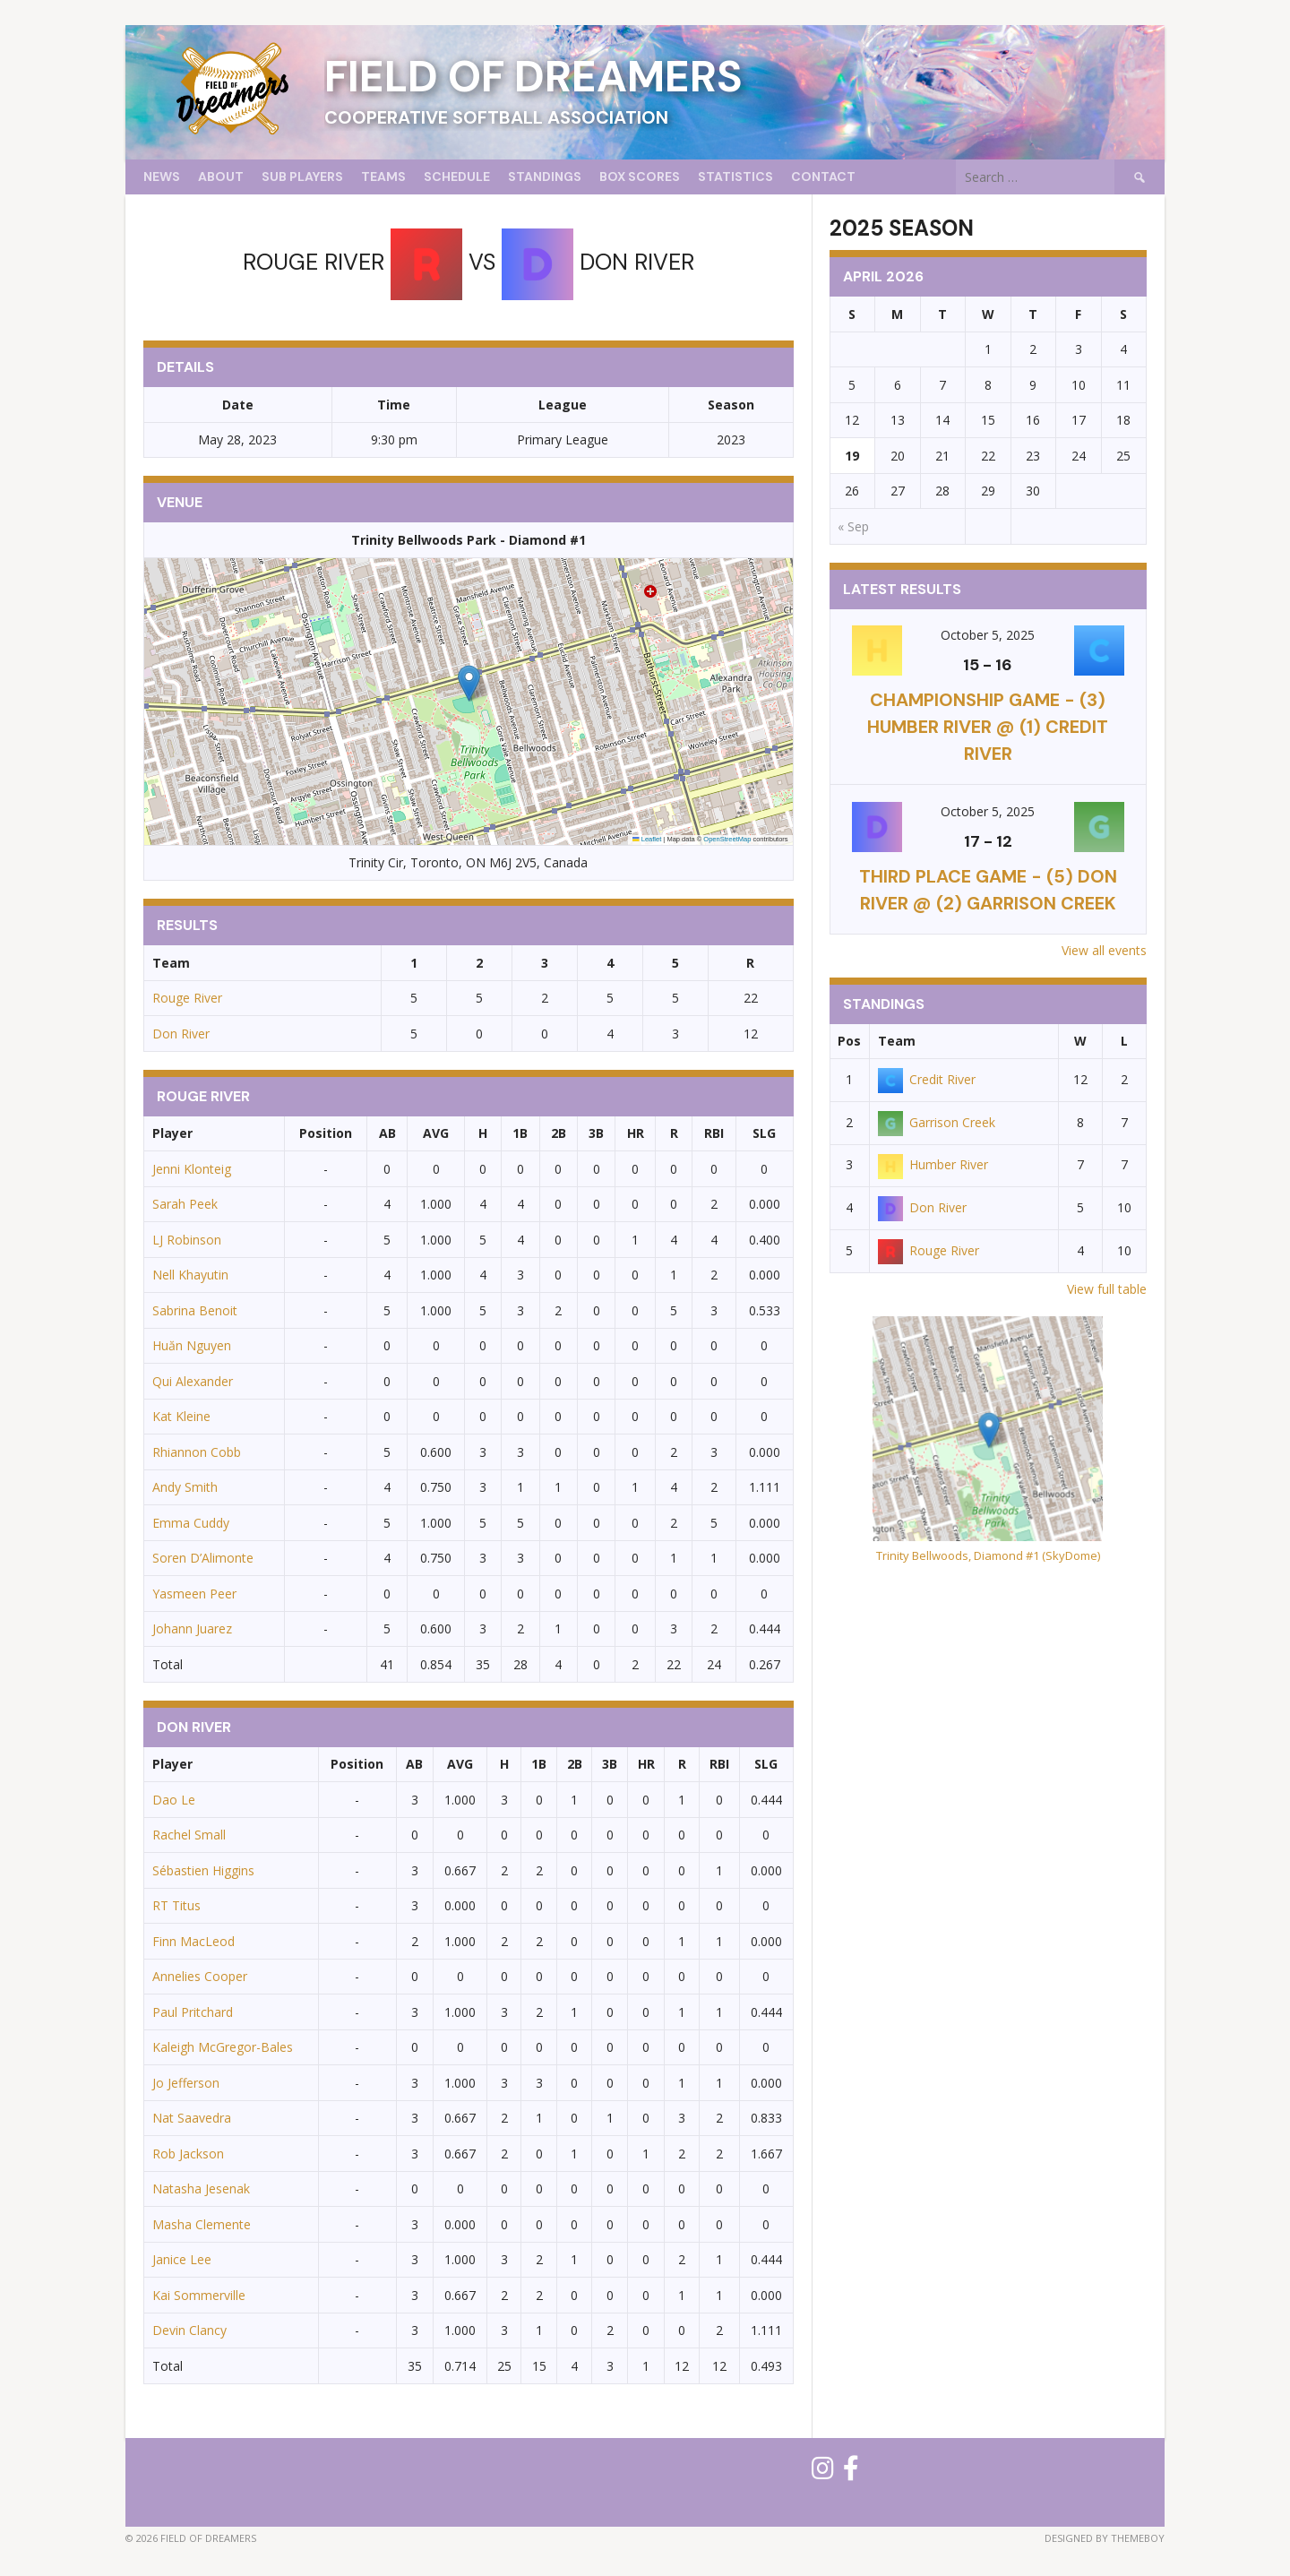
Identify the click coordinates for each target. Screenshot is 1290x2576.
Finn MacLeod (193, 1941)
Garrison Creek (936, 1122)
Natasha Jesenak (201, 2188)
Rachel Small (189, 1834)
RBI (714, 1133)
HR (635, 1133)
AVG (436, 1133)
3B (596, 1133)
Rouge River (187, 997)
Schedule (457, 176)
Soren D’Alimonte (203, 1557)
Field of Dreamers (533, 76)
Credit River (927, 1079)
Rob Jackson (188, 2153)
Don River (181, 1033)
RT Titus (176, 1905)
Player (172, 1133)
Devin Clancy (189, 2330)
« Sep (853, 526)
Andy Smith (185, 1486)
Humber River (933, 1164)
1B (520, 1133)
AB (387, 1133)
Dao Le (173, 1799)
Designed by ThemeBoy (1105, 2538)
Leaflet (646, 839)
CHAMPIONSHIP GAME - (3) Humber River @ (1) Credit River (987, 726)
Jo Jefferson (185, 2082)
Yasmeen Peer (194, 1593)
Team (897, 1040)
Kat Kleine (181, 1416)
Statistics (735, 176)
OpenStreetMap (727, 839)
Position (325, 1133)
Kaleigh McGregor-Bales (222, 2046)
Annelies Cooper (199, 1976)
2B (558, 1133)
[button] (469, 683)
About (221, 176)
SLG (764, 1133)
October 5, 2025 (988, 634)
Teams (383, 176)
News (161, 176)
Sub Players (302, 176)
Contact (823, 176)
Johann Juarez (192, 1628)
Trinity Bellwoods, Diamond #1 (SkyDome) (988, 1555)
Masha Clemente (201, 2224)
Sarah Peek (185, 1203)
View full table (1107, 1288)
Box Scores (639, 176)
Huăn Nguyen (191, 1345)
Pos (849, 1040)
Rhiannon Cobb (196, 1451)
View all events (1104, 950)
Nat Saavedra (191, 2117)
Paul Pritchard (192, 2011)
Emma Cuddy (190, 1522)
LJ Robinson (186, 1239)
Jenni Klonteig (191, 1168)
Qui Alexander (192, 1381)
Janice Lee (181, 2259)
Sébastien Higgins (203, 1870)
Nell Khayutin (190, 1274)
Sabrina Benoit (194, 1310)
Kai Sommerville (198, 2295)
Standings (544, 176)
